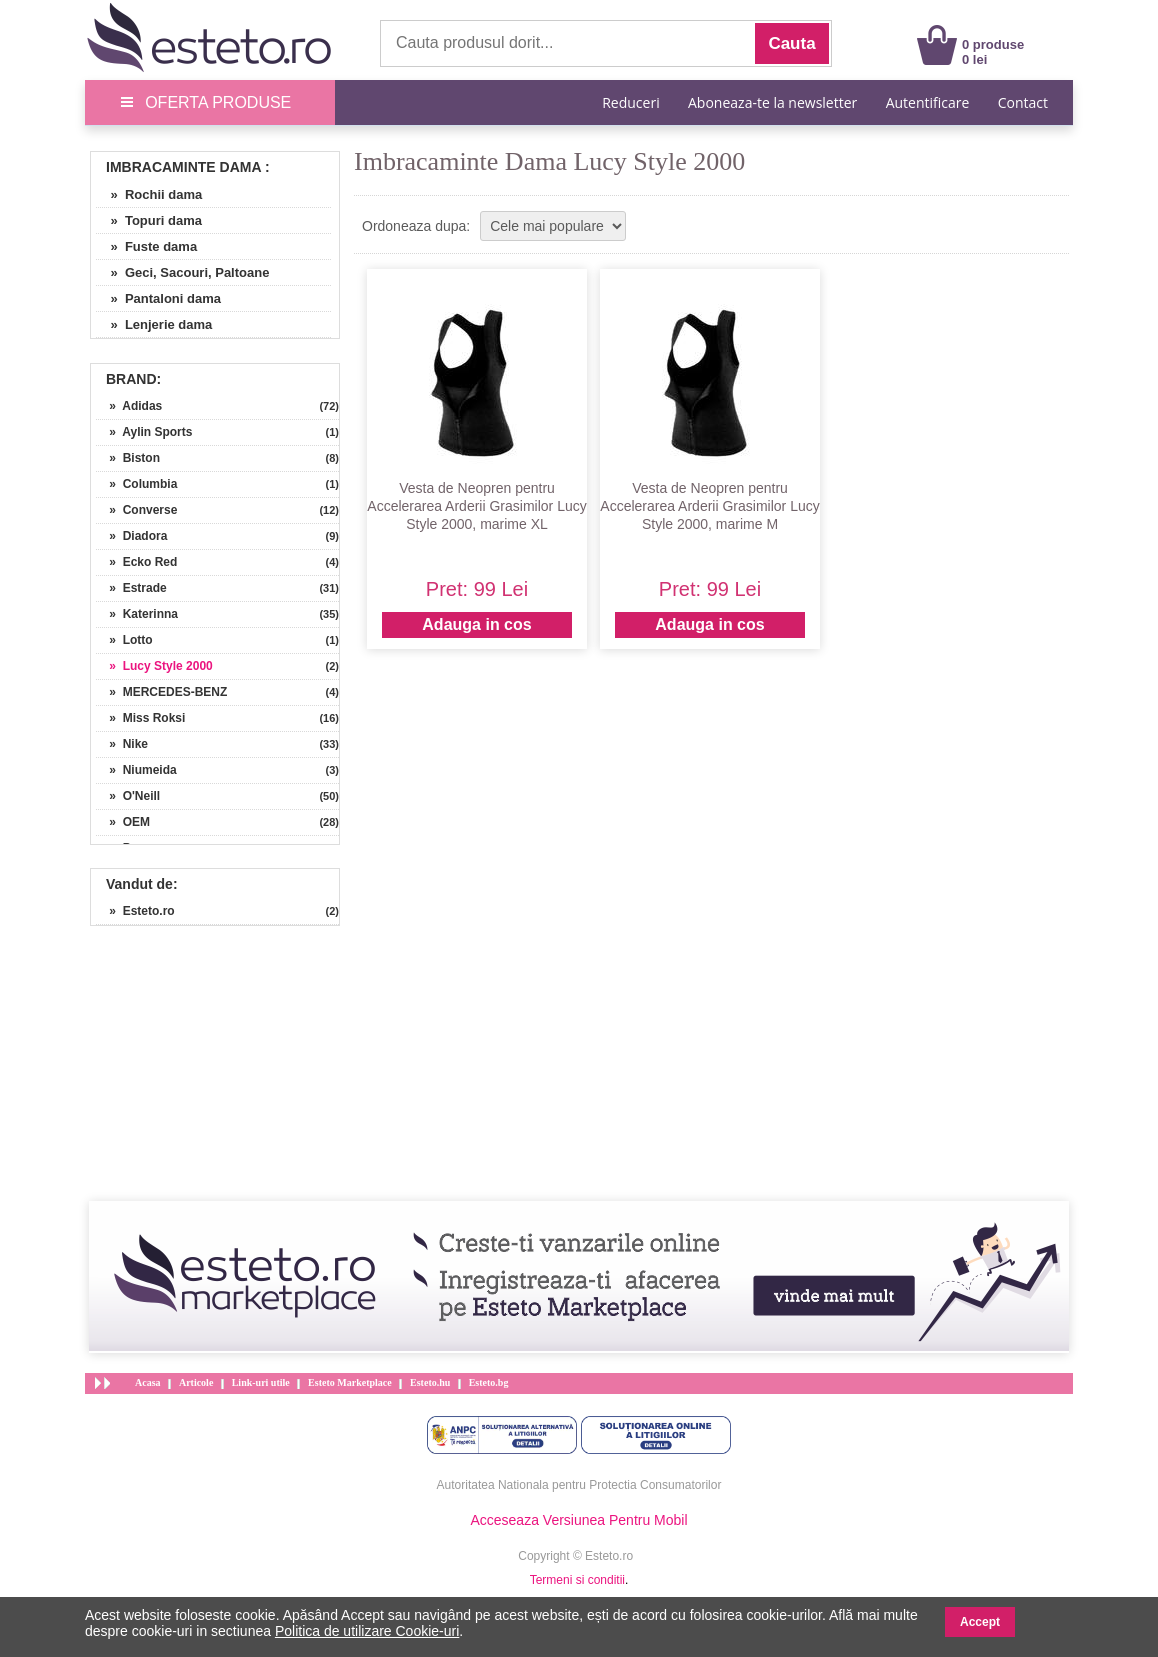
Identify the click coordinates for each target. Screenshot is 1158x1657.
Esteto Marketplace (350, 1382)
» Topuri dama (149, 220)
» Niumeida (136, 770)
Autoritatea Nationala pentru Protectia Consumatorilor (579, 1485)
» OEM (123, 822)
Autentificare (928, 102)
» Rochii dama (149, 194)
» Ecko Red (136, 562)
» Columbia (136, 484)
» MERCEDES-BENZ (161, 692)
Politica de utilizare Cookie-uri (367, 1631)
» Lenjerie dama (154, 324)
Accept (980, 1622)
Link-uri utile (261, 1382)
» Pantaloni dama (158, 298)
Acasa (148, 1382)
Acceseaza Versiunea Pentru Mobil (578, 1520)
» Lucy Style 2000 (154, 666)
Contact (1023, 102)
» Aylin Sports (144, 432)
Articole (196, 1382)
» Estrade (131, 588)
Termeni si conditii (577, 1580)
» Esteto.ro (135, 911)
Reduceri (630, 102)
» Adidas (129, 406)
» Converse (136, 510)
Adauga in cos (476, 624)
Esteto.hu (430, 1382)
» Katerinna (137, 614)
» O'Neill (128, 796)
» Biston (128, 458)
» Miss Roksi (140, 718)
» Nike (122, 744)
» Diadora (131, 536)
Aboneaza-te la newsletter (772, 102)
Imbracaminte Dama (183, 167)
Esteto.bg (489, 1382)
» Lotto (124, 640)
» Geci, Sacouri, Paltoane (182, 272)
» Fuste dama (146, 246)
